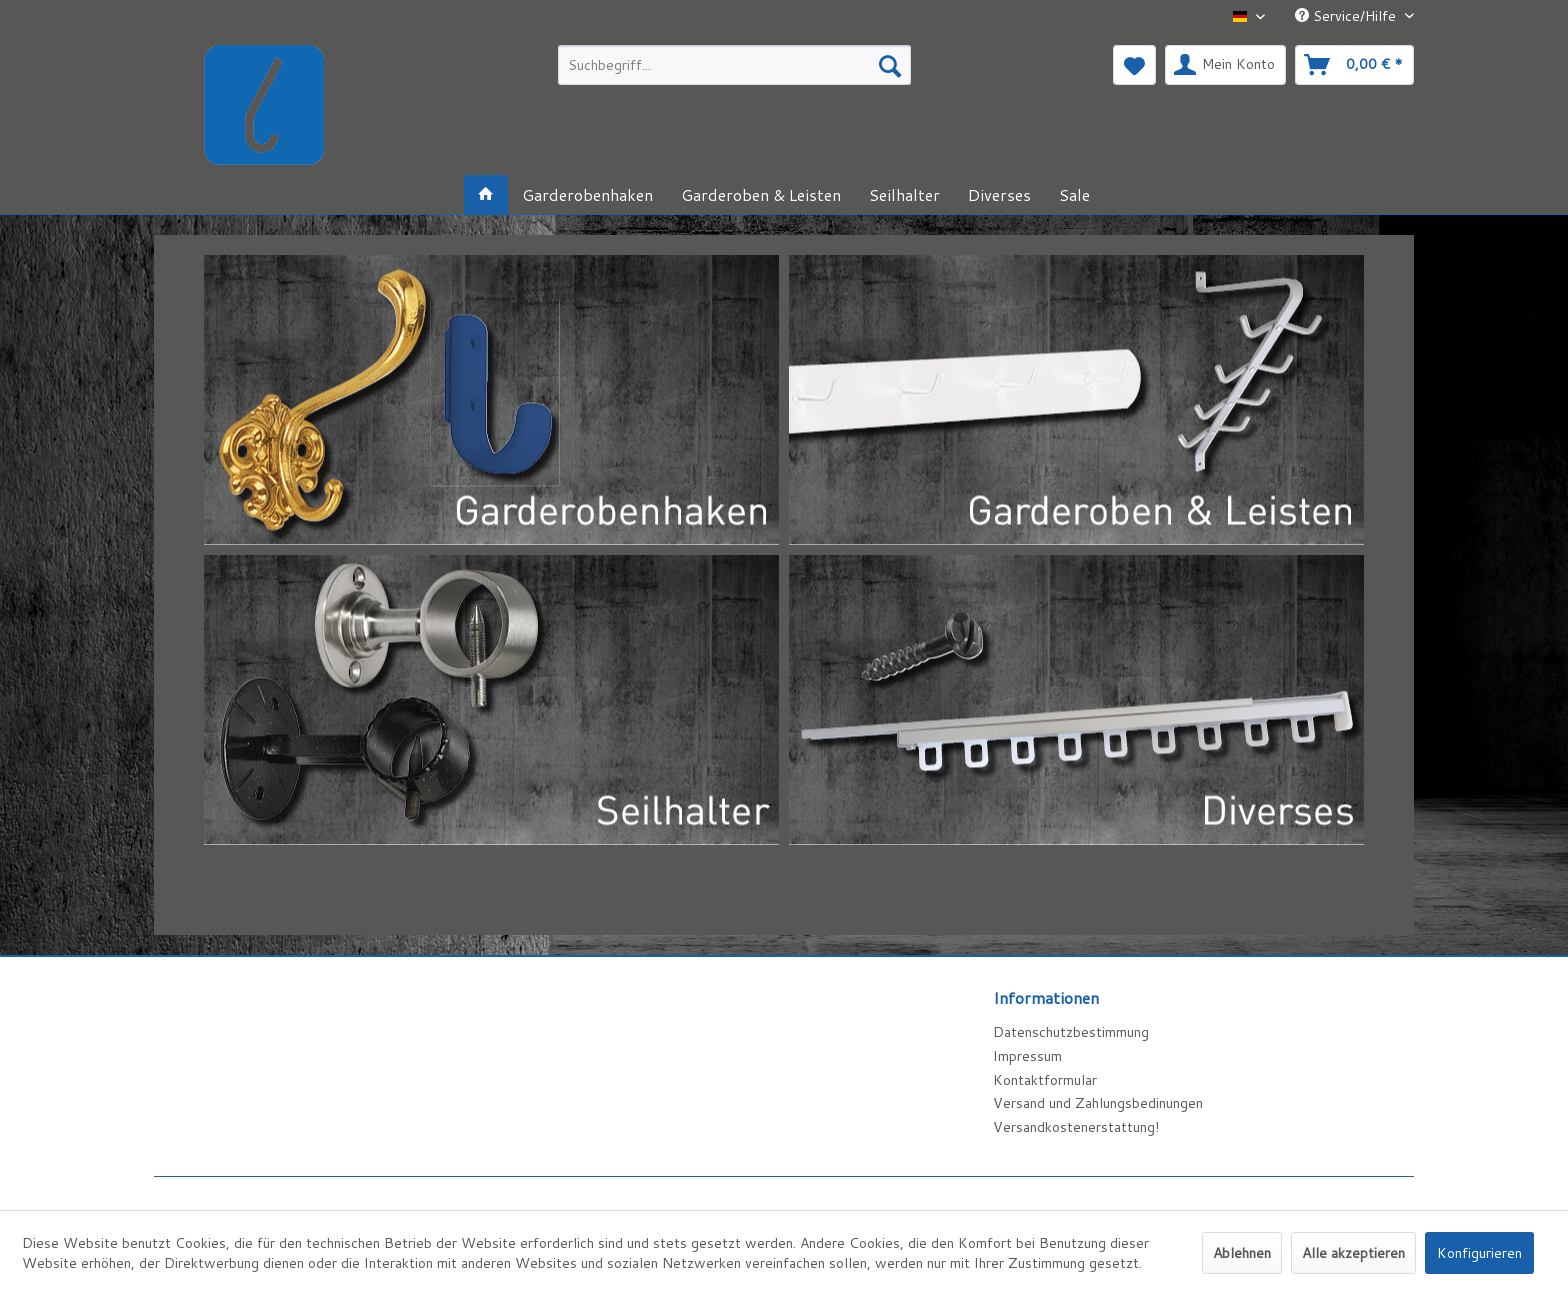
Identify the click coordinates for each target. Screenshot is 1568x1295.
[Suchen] (890, 65)
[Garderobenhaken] (587, 194)
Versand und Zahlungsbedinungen (1098, 1103)
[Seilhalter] (904, 194)
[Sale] (1074, 194)
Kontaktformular (1045, 1080)
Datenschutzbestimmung (1071, 1032)
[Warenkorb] (1354, 65)
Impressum (1027, 1056)
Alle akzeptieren (1353, 1253)
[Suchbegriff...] (734, 65)
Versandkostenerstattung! (1076, 1127)
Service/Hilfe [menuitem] (1347, 16)
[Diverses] (999, 194)
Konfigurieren (1479, 1253)
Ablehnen (1242, 1253)
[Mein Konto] (1225, 65)
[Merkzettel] (1134, 65)
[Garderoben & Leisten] (761, 194)
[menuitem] (734, 65)
